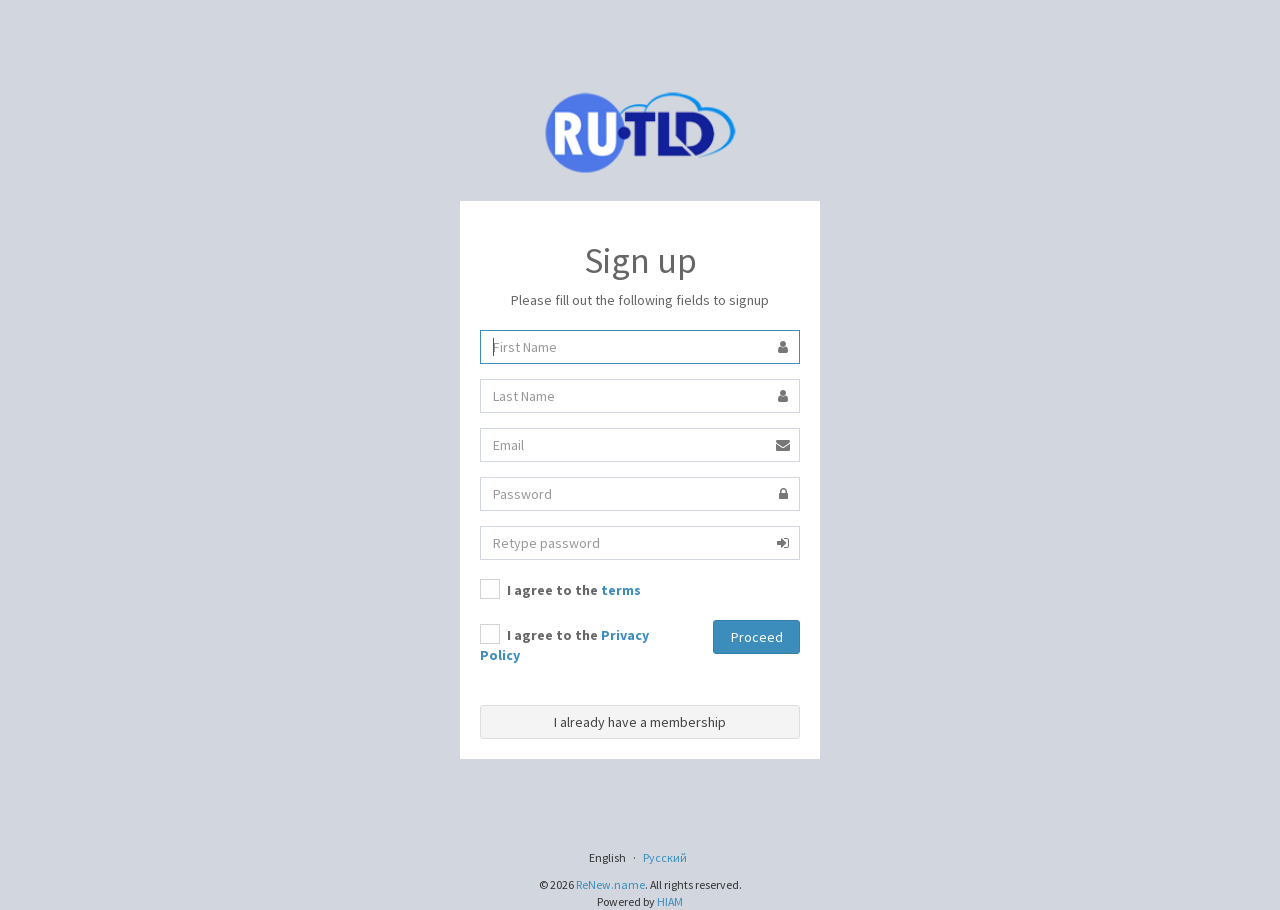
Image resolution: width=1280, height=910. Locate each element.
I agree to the (560, 589)
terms (621, 590)
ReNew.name (610, 884)
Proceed (757, 637)
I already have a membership (640, 722)
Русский (665, 857)
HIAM (670, 901)
